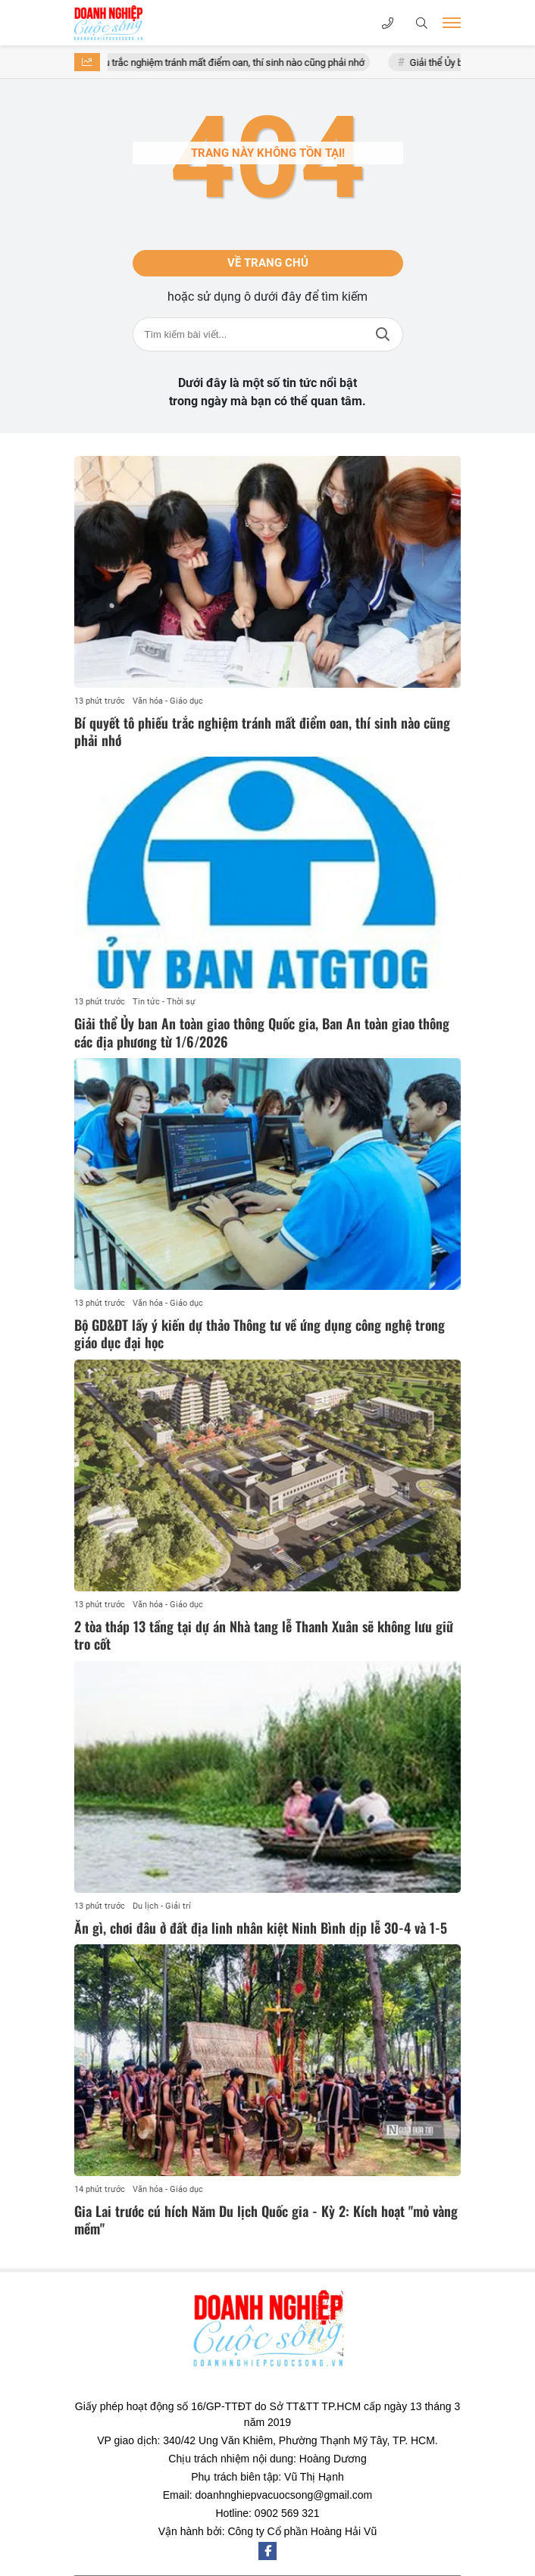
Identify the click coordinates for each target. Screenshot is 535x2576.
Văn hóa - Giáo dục (168, 701)
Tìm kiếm (383, 334)
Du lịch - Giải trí (162, 1906)
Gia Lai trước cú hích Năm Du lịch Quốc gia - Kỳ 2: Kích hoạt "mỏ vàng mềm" (266, 2219)
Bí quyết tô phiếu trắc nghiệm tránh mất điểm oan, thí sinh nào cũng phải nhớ (220, 62)
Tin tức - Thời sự (164, 1002)
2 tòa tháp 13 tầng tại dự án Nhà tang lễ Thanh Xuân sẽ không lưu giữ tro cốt (263, 1634)
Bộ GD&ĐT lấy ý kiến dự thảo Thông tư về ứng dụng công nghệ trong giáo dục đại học (259, 1333)
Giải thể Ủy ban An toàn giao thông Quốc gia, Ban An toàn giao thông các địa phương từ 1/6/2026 (261, 1032)
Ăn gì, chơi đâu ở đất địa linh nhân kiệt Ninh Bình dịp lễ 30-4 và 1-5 (260, 1927)
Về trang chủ (267, 263)
